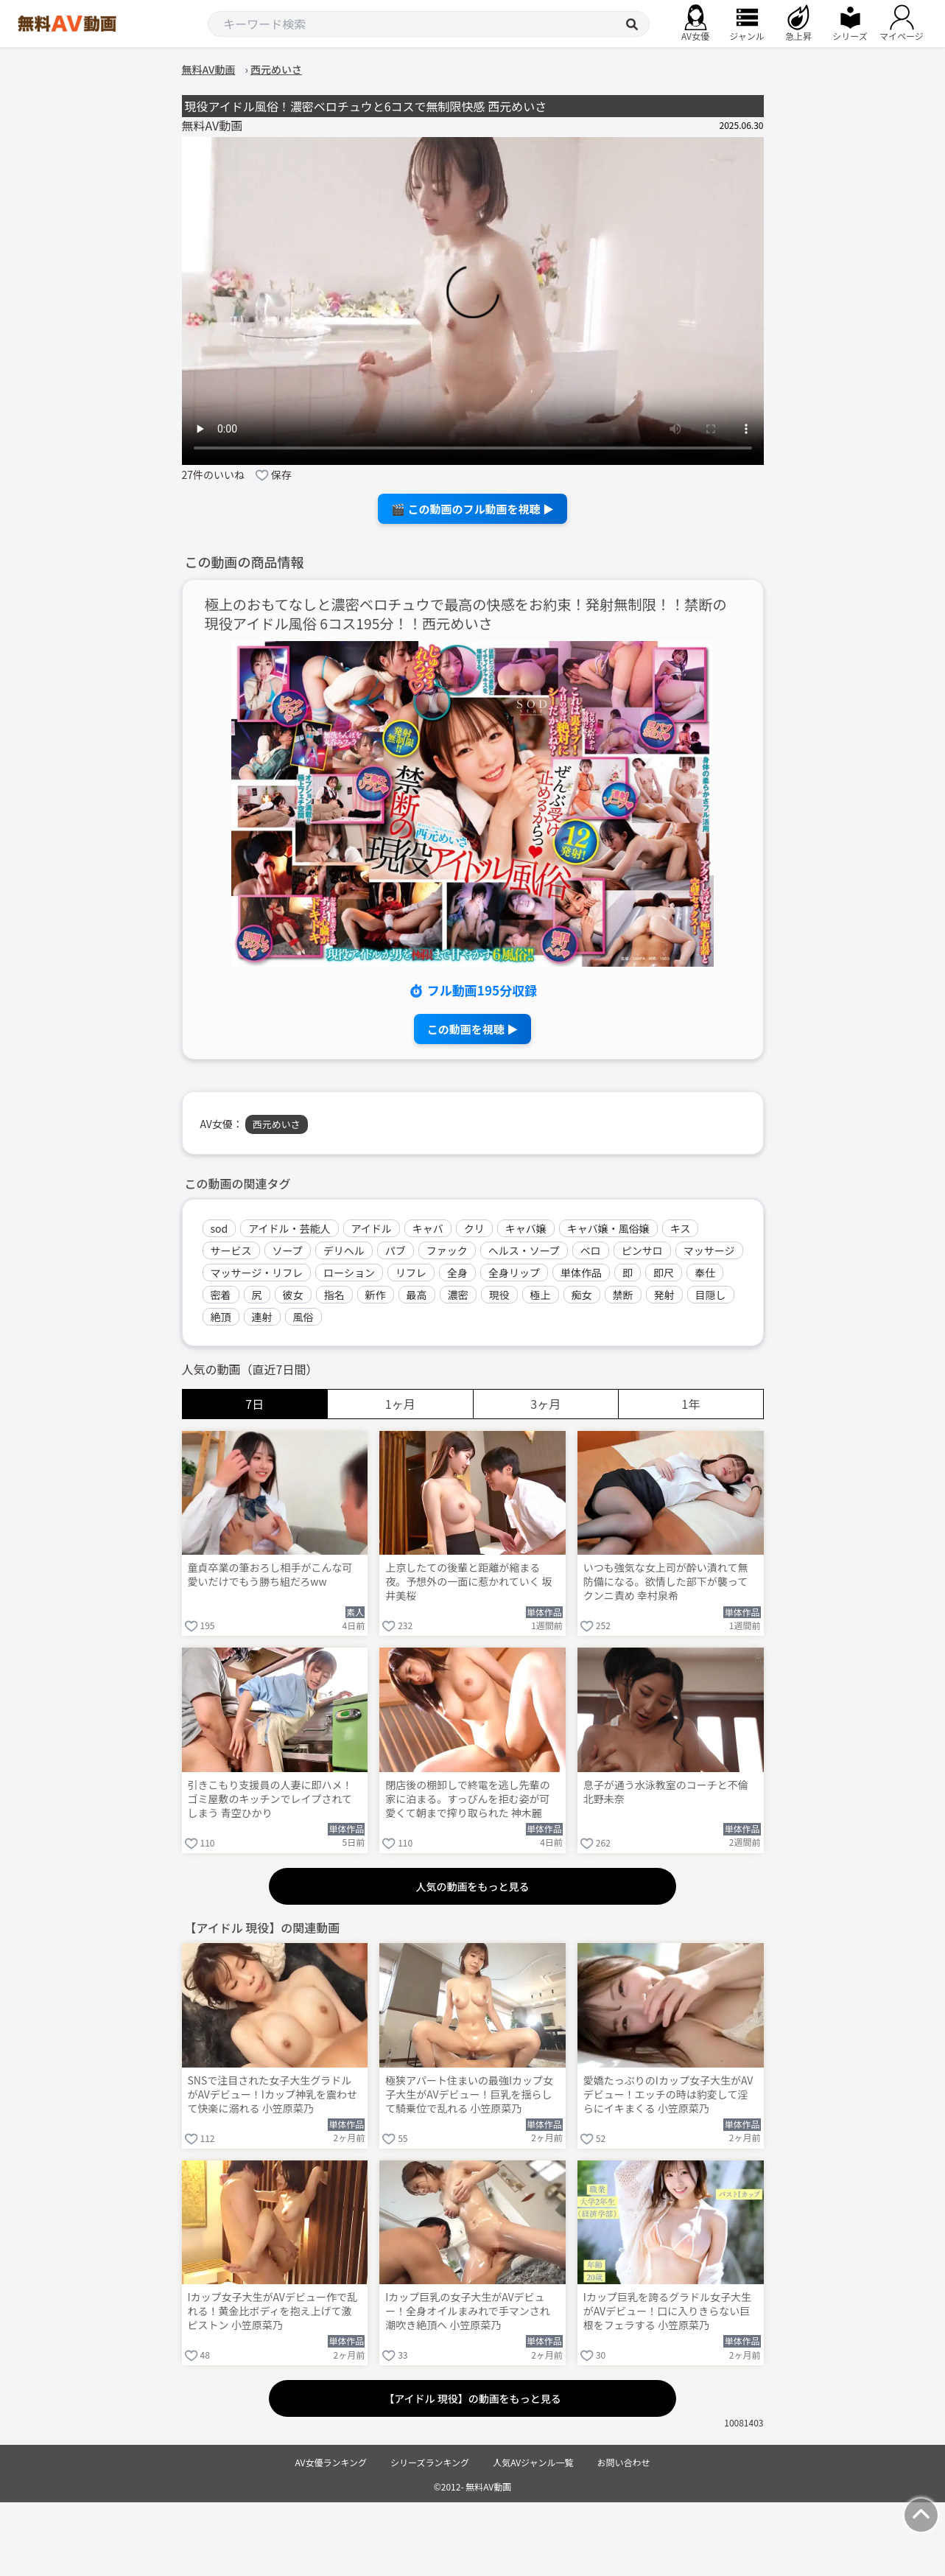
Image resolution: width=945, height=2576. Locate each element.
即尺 (663, 1272)
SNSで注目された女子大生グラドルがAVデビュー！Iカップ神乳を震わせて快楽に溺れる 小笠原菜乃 (272, 2094)
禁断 (623, 1294)
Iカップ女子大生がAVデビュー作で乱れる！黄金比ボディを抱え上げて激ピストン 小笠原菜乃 (272, 2311)
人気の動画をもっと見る (473, 1886)
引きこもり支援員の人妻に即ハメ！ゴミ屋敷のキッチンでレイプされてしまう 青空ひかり (270, 1799)
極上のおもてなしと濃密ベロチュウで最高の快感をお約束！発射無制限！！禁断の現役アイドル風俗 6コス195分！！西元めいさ (466, 614)
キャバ (427, 1228)
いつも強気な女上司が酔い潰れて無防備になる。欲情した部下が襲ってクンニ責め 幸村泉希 (665, 1582)
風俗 (303, 1316)
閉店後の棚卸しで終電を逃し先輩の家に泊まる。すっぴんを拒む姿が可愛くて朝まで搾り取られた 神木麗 (467, 1799)
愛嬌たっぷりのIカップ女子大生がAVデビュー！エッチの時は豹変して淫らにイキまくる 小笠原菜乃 (668, 2094)
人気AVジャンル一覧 (533, 2462)
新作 (375, 1294)
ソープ (288, 1250)
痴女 (582, 1294)
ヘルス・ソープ (524, 1250)
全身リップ (514, 1272)
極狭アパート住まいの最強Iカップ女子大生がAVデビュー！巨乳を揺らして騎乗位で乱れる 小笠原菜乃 (469, 2094)
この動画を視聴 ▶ (472, 1029)
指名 (334, 1294)
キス (680, 1228)
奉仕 (705, 1272)
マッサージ (709, 1250)
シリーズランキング (429, 2462)
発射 (664, 1294)
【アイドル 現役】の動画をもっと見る (472, 2398)
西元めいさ (277, 1124)
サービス (231, 1250)
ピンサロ (642, 1250)
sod (219, 1228)
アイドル (371, 1228)
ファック (447, 1250)
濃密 (458, 1294)
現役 (499, 1294)
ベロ (590, 1250)
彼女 (293, 1294)
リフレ (411, 1272)
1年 (690, 1404)
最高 (417, 1294)
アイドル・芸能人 (289, 1228)
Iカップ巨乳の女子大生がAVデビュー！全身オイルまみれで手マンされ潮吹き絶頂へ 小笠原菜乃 (467, 2311)
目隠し (710, 1294)
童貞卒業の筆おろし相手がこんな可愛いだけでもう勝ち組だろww (270, 1575)
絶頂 (221, 1316)
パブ (395, 1250)
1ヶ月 (400, 1404)
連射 (262, 1316)
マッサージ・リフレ (257, 1272)
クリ (474, 1228)
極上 (540, 1294)
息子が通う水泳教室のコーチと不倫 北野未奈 (665, 1792)
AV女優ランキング (331, 2462)
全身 (457, 1272)
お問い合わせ (623, 2462)
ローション (349, 1272)
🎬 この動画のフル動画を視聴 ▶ (472, 509)
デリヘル (344, 1250)
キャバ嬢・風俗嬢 (608, 1228)
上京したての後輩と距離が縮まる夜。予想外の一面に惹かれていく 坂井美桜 (468, 1582)
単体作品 (581, 1272)
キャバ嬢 (526, 1228)
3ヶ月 (545, 1404)
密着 (221, 1294)
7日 (254, 1404)
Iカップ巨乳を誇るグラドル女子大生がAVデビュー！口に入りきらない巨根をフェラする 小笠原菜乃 (667, 2311)
